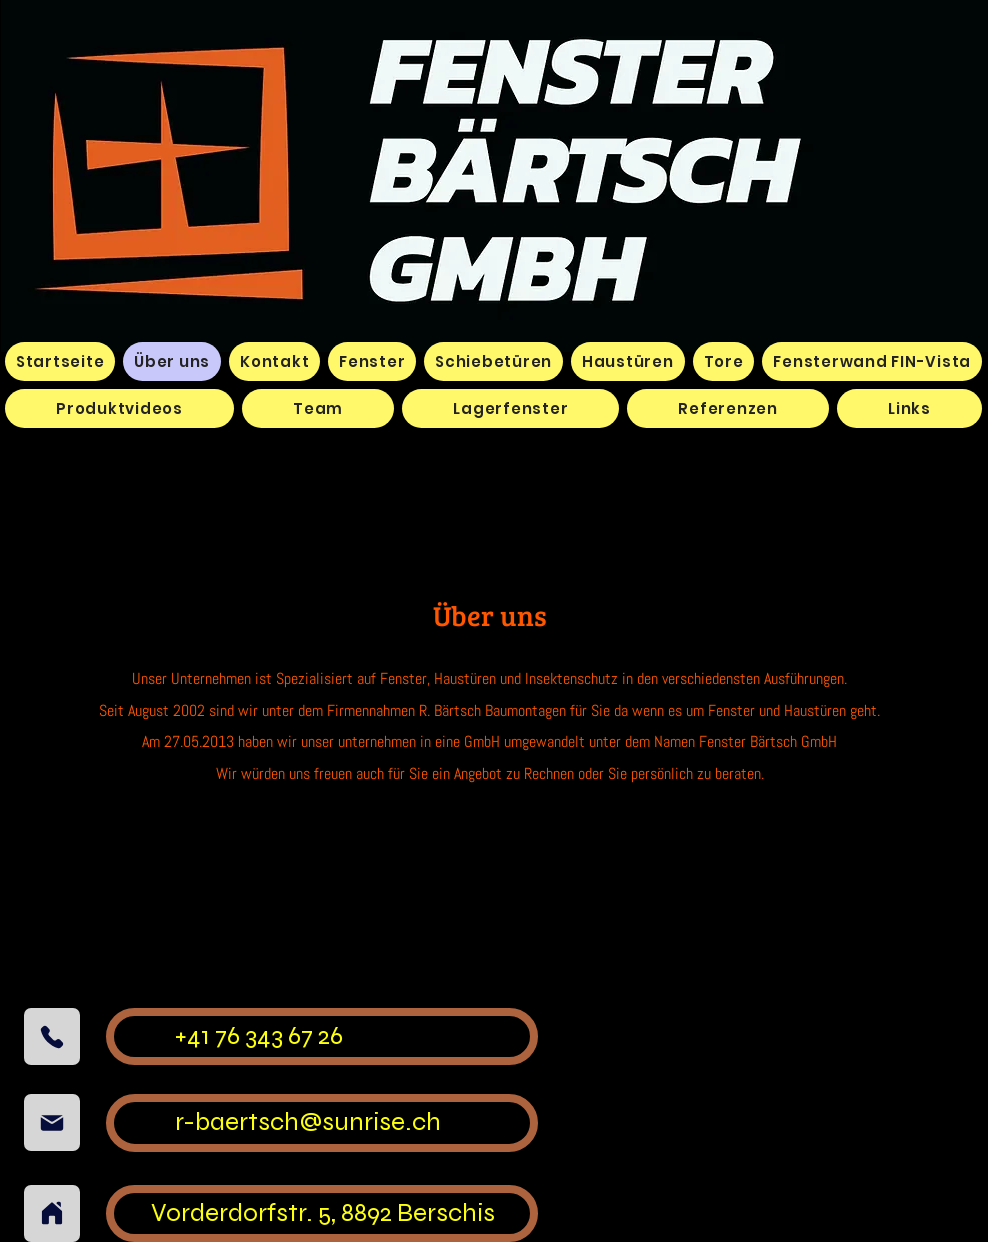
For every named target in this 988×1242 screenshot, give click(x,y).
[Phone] (52, 1036)
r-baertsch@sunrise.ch (308, 1121)
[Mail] (52, 1122)
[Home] (52, 1213)
